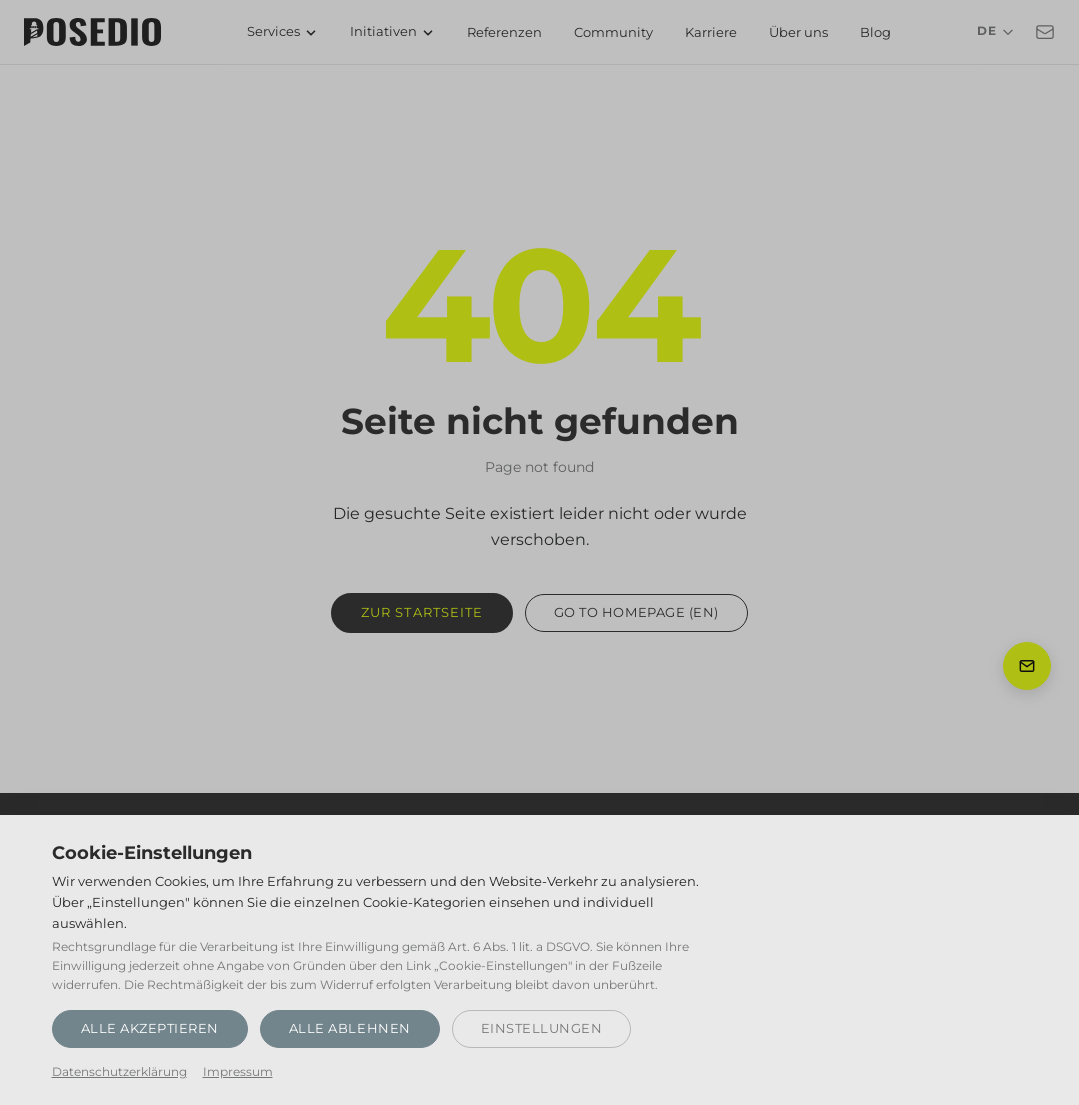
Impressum (238, 1072)
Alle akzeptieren (150, 1028)
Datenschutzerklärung (119, 1072)
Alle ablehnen (350, 1028)
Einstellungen (542, 1028)
